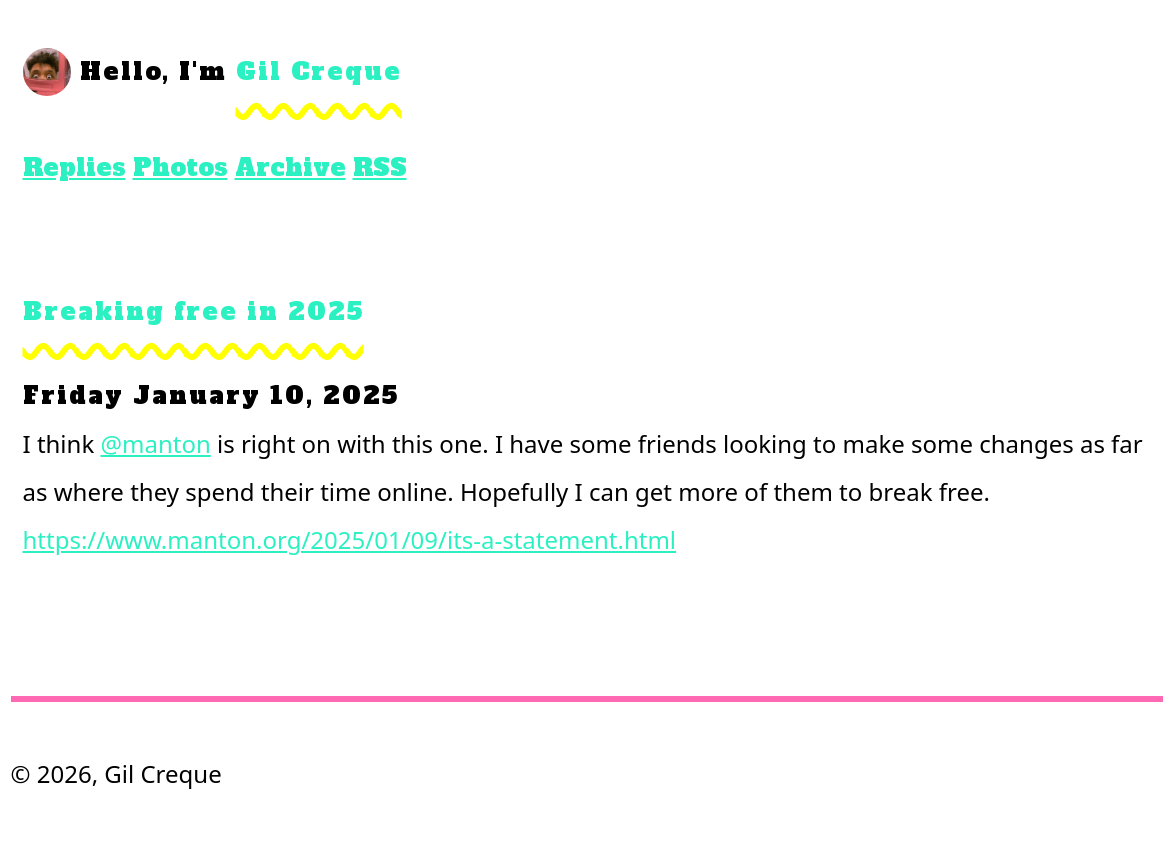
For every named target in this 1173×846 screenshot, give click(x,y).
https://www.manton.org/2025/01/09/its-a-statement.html (350, 539)
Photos (180, 167)
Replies (74, 167)
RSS (380, 167)
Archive (290, 167)
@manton (155, 443)
